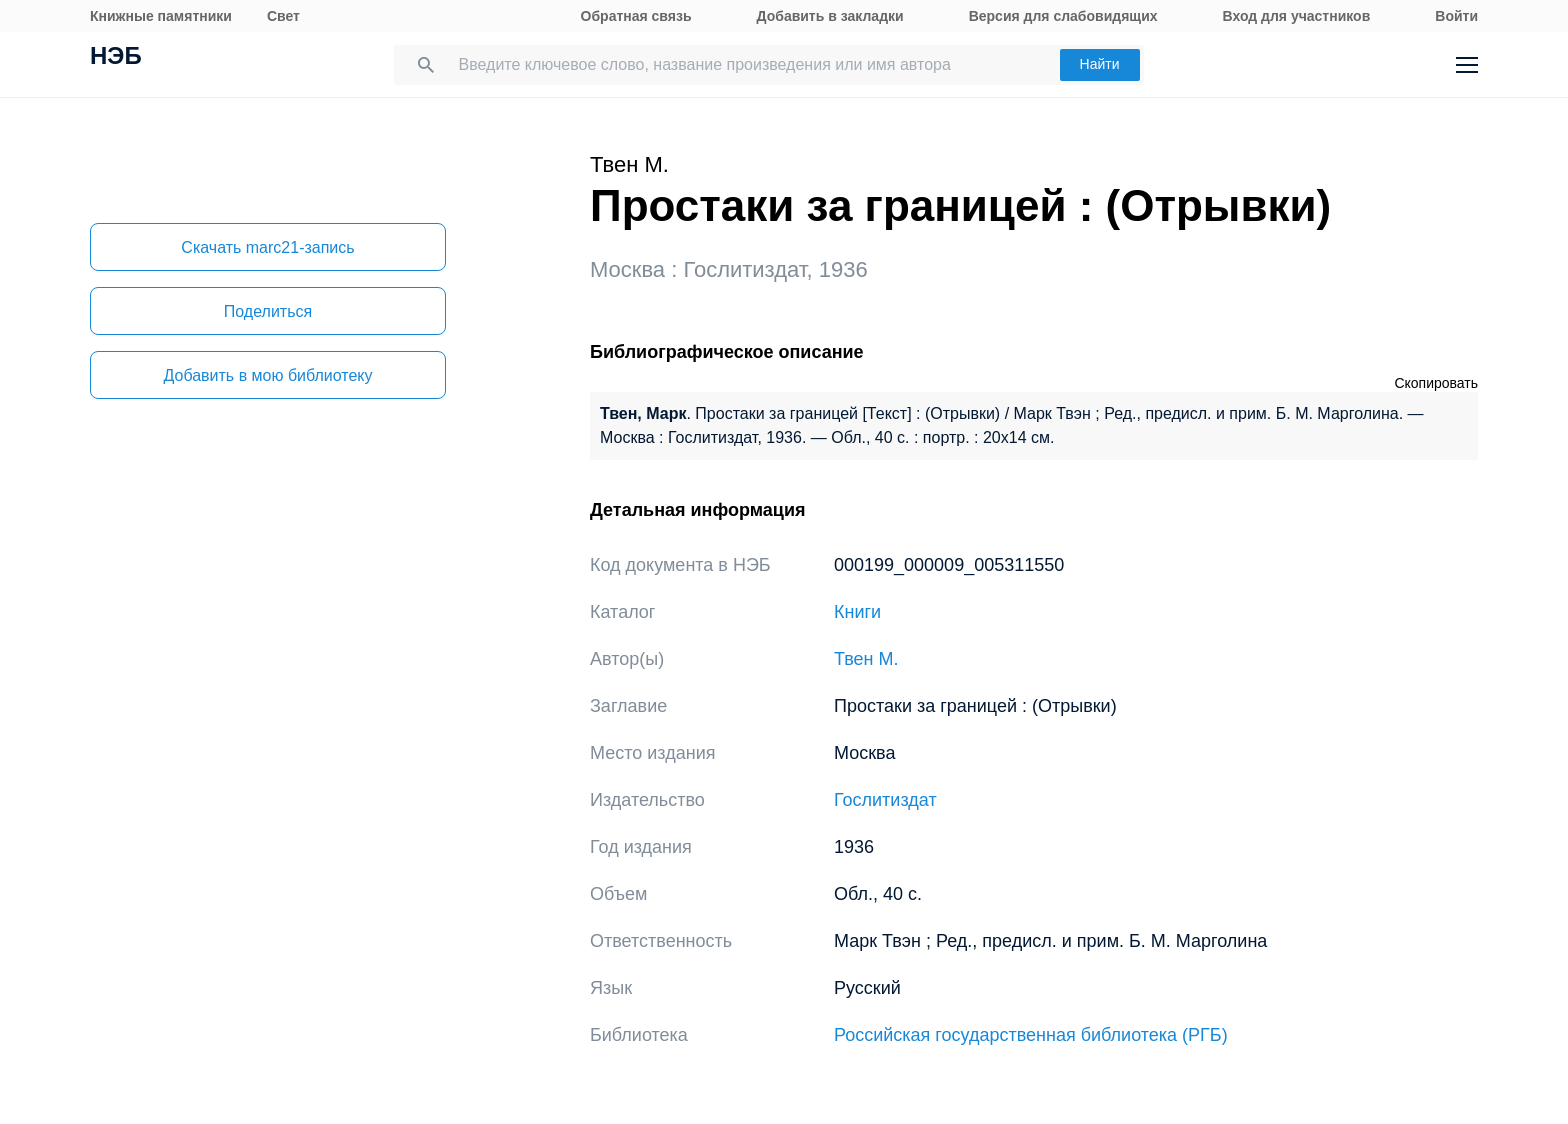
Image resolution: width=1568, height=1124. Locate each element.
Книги (857, 612)
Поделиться (268, 311)
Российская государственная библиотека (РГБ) (1031, 1035)
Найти (1100, 64)
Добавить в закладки (830, 16)
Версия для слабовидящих (1063, 16)
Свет (283, 16)
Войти (1456, 16)
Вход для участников (1297, 16)
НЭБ (116, 58)
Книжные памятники (161, 16)
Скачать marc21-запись (267, 247)
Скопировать (1436, 383)
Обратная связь (636, 16)
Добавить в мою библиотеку (267, 375)
